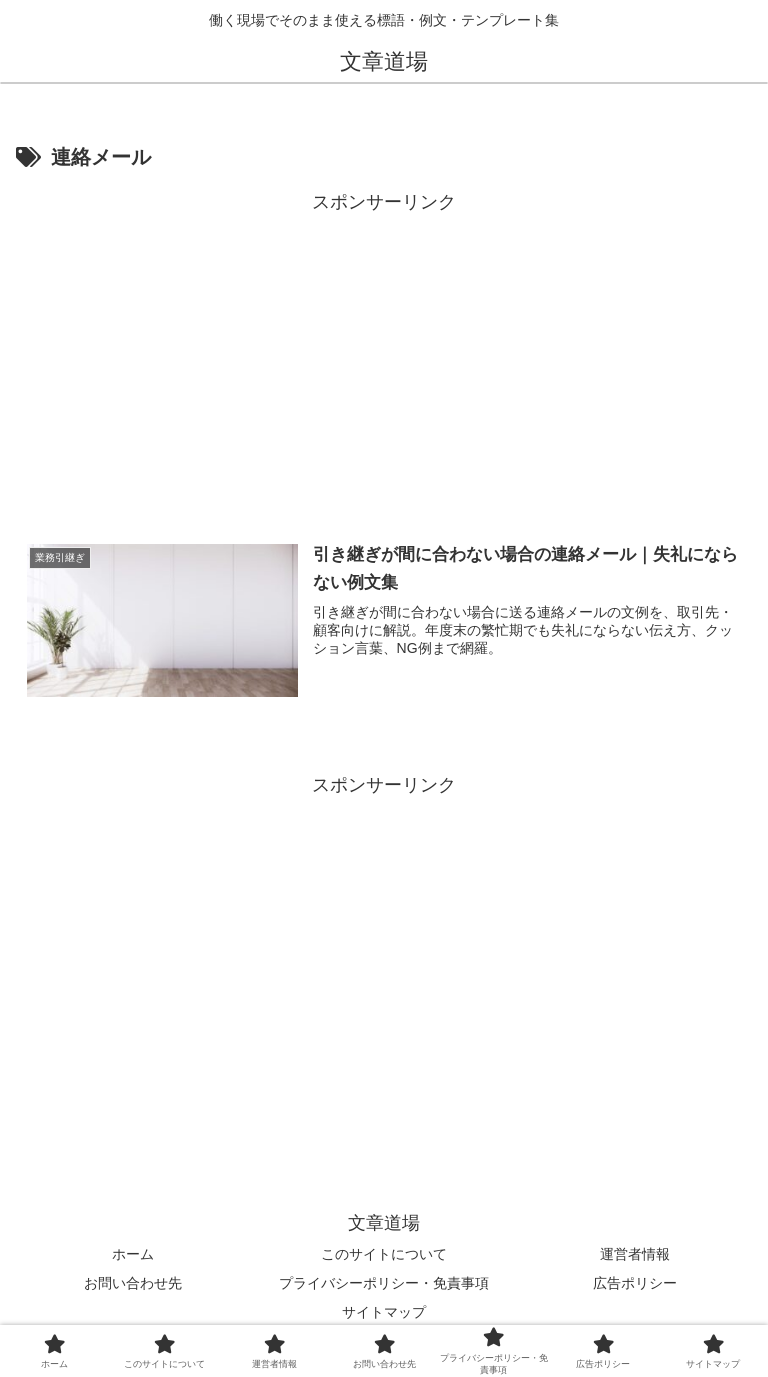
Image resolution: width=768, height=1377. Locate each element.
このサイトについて (384, 1254)
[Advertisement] (384, 358)
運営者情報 (635, 1254)
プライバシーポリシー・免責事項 (384, 1283)
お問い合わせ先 (133, 1283)
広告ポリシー (635, 1283)
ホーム (133, 1254)
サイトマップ (384, 1312)
